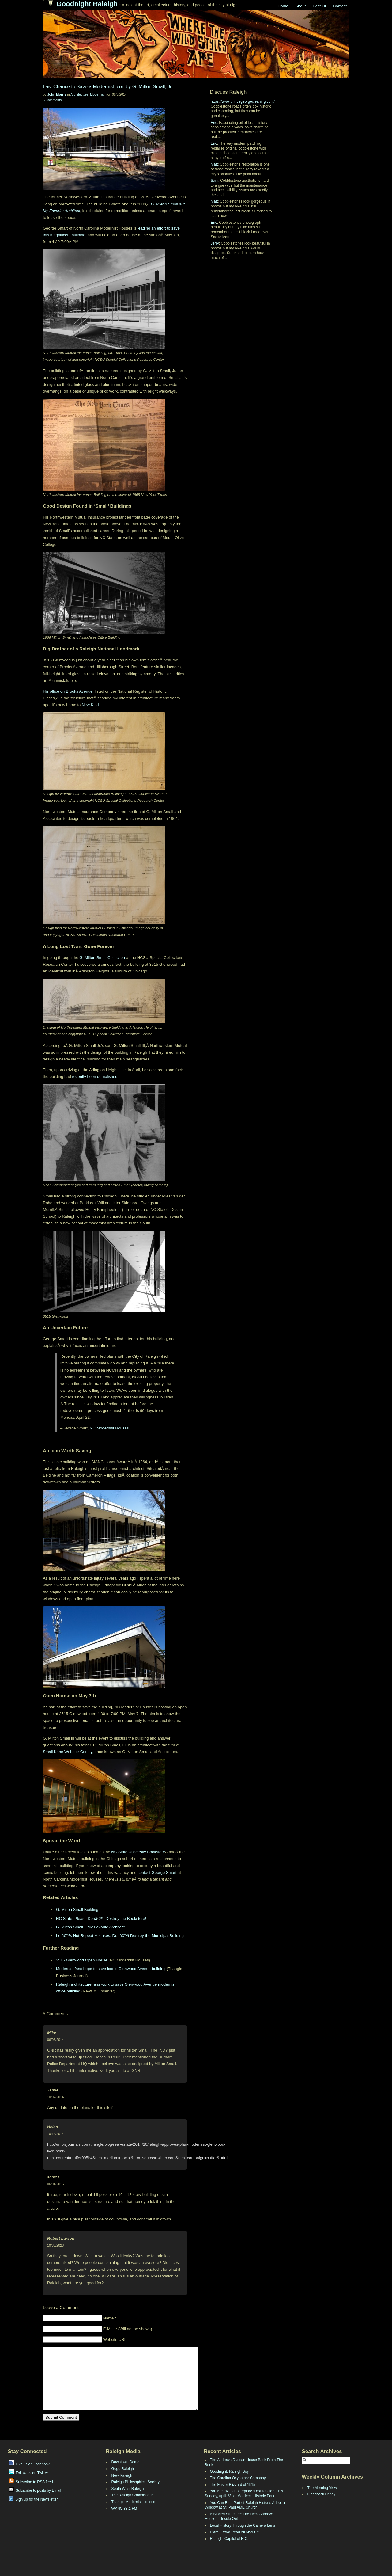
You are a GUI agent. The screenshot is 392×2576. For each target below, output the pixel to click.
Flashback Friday (321, 2494)
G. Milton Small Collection (102, 957)
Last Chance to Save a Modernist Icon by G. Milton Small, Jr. (108, 86)
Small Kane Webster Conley (67, 1751)
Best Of (319, 6)
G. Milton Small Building (77, 1909)
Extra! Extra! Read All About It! (234, 2532)
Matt (214, 164)
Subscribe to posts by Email (35, 2490)
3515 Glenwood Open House (81, 1960)
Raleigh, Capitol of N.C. (229, 2538)
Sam (214, 180)
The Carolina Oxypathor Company (238, 2478)
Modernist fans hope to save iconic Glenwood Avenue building (111, 1968)
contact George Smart (157, 1872)
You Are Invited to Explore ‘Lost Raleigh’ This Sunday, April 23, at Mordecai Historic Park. (244, 2493)
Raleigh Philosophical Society (135, 2482)
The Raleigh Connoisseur (132, 2495)
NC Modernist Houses (109, 1428)
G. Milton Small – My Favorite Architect (90, 1927)
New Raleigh (121, 2475)
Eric (214, 122)
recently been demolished (94, 1076)
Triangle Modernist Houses (133, 2502)
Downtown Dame (125, 2462)
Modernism (98, 94)
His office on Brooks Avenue (67, 691)
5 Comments (52, 100)
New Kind (90, 704)
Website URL (114, 2339)
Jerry (215, 243)
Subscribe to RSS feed (31, 2482)
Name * (109, 2318)
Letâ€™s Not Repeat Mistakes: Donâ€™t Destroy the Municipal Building (120, 1935)
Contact (340, 6)
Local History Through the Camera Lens (242, 2525)
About (300, 6)
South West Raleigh (127, 2489)
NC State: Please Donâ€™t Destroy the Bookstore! (101, 1918)
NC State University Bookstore (138, 1852)
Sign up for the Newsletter (33, 2499)
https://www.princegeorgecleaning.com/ (243, 101)
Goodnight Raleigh (87, 4)
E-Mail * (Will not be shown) (127, 2329)
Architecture (79, 94)
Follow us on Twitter (28, 2473)
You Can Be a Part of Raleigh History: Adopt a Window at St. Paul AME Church (245, 2505)
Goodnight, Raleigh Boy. (230, 2471)
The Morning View (322, 2488)
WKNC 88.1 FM (124, 2508)
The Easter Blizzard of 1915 (232, 2485)
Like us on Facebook (29, 2464)
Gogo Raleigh (122, 2469)
